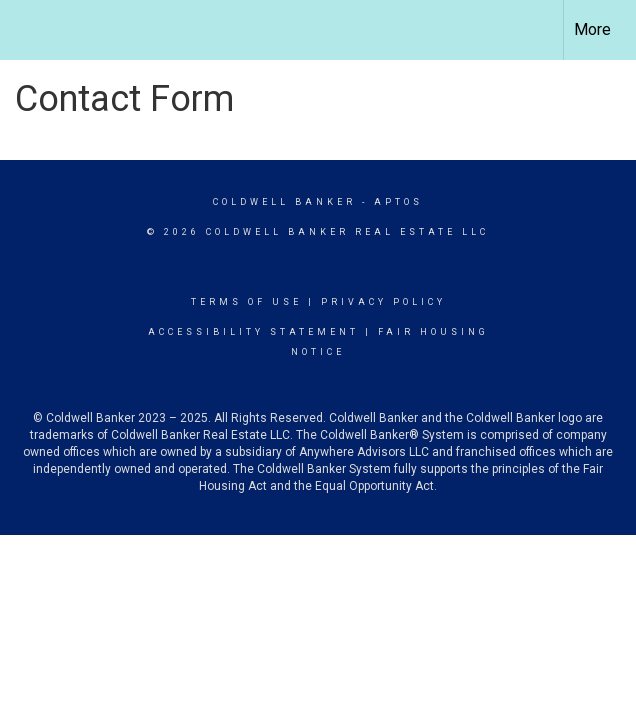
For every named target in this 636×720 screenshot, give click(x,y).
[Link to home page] (25, 30)
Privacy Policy (383, 302)
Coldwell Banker (284, 202)
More (592, 29)
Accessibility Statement (253, 332)
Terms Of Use (246, 302)
